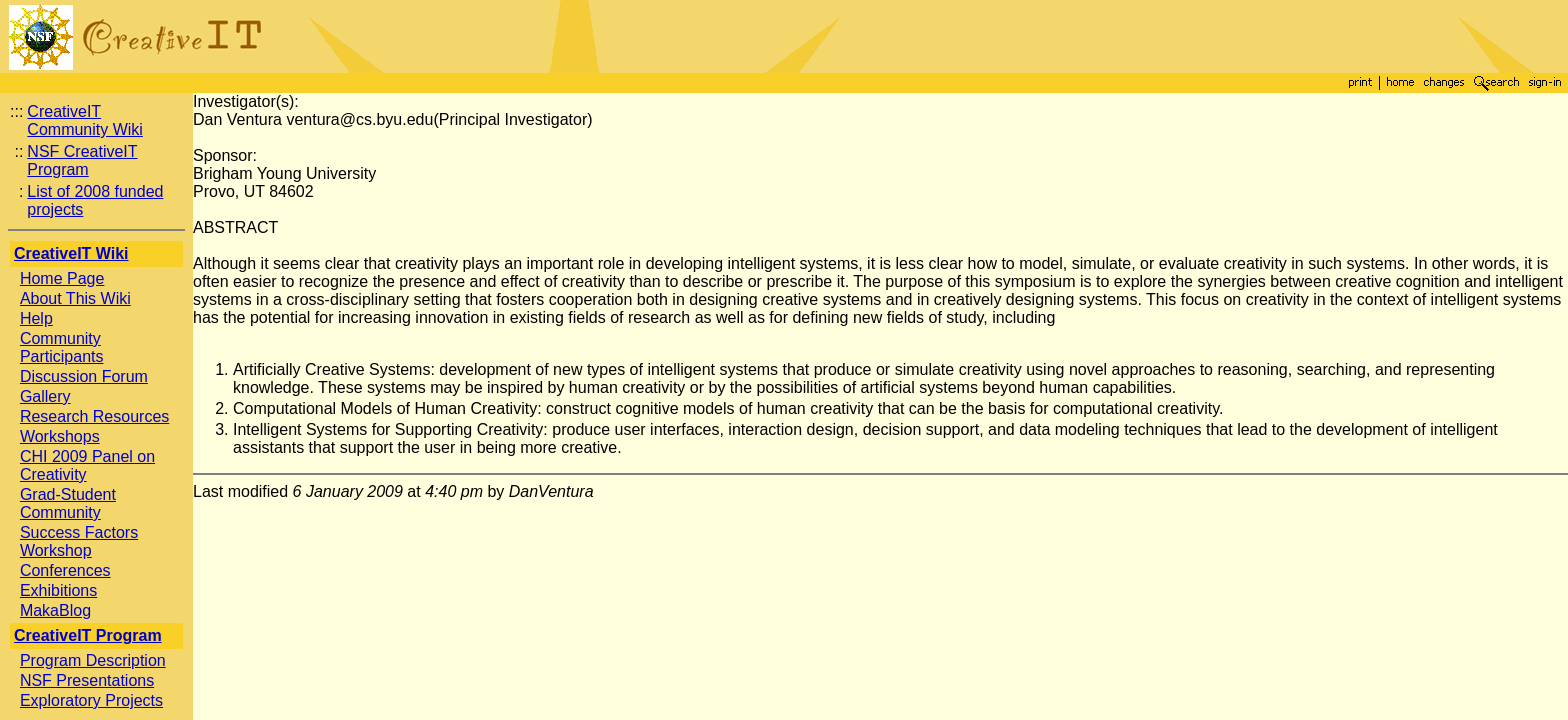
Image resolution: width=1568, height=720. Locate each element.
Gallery (45, 396)
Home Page (62, 278)
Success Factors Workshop (79, 541)
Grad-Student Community (68, 503)
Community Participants (62, 347)
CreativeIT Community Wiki (85, 120)
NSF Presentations (87, 680)
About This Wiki (75, 298)
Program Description (93, 660)
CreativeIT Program (88, 635)
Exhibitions (58, 590)
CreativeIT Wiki (71, 253)
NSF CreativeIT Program (82, 160)
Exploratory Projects (91, 700)
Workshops (60, 436)
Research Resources (94, 416)
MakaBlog (55, 610)
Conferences (65, 570)
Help (36, 318)
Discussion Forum (84, 376)
